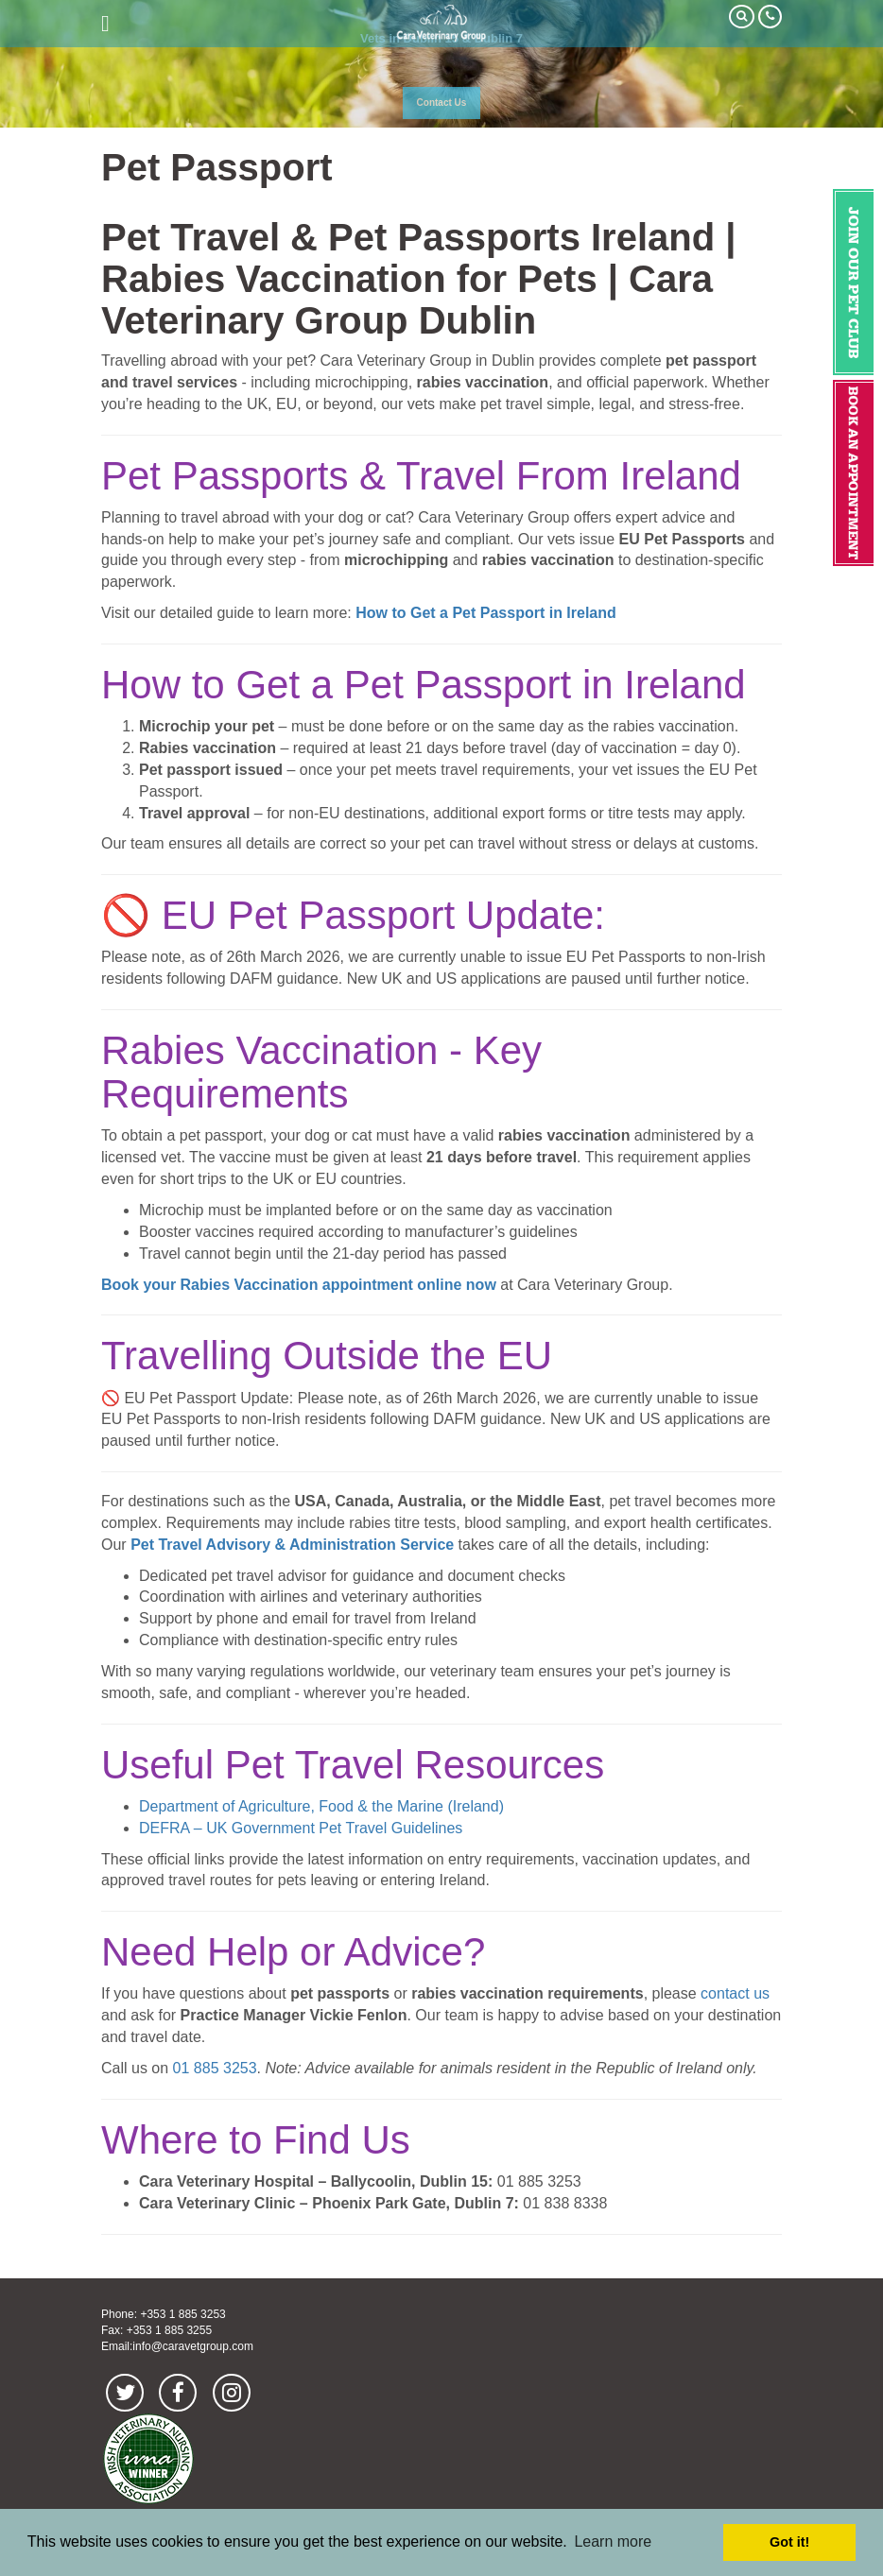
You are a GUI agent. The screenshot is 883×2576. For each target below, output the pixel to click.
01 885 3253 (215, 2068)
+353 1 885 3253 (182, 2314)
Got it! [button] (789, 2542)
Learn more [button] (612, 2541)
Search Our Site (741, 16)
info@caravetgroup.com (192, 2346)
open (105, 23)
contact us (735, 1993)
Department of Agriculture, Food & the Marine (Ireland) (321, 1806)
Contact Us (442, 102)
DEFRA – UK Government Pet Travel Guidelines (300, 1828)
